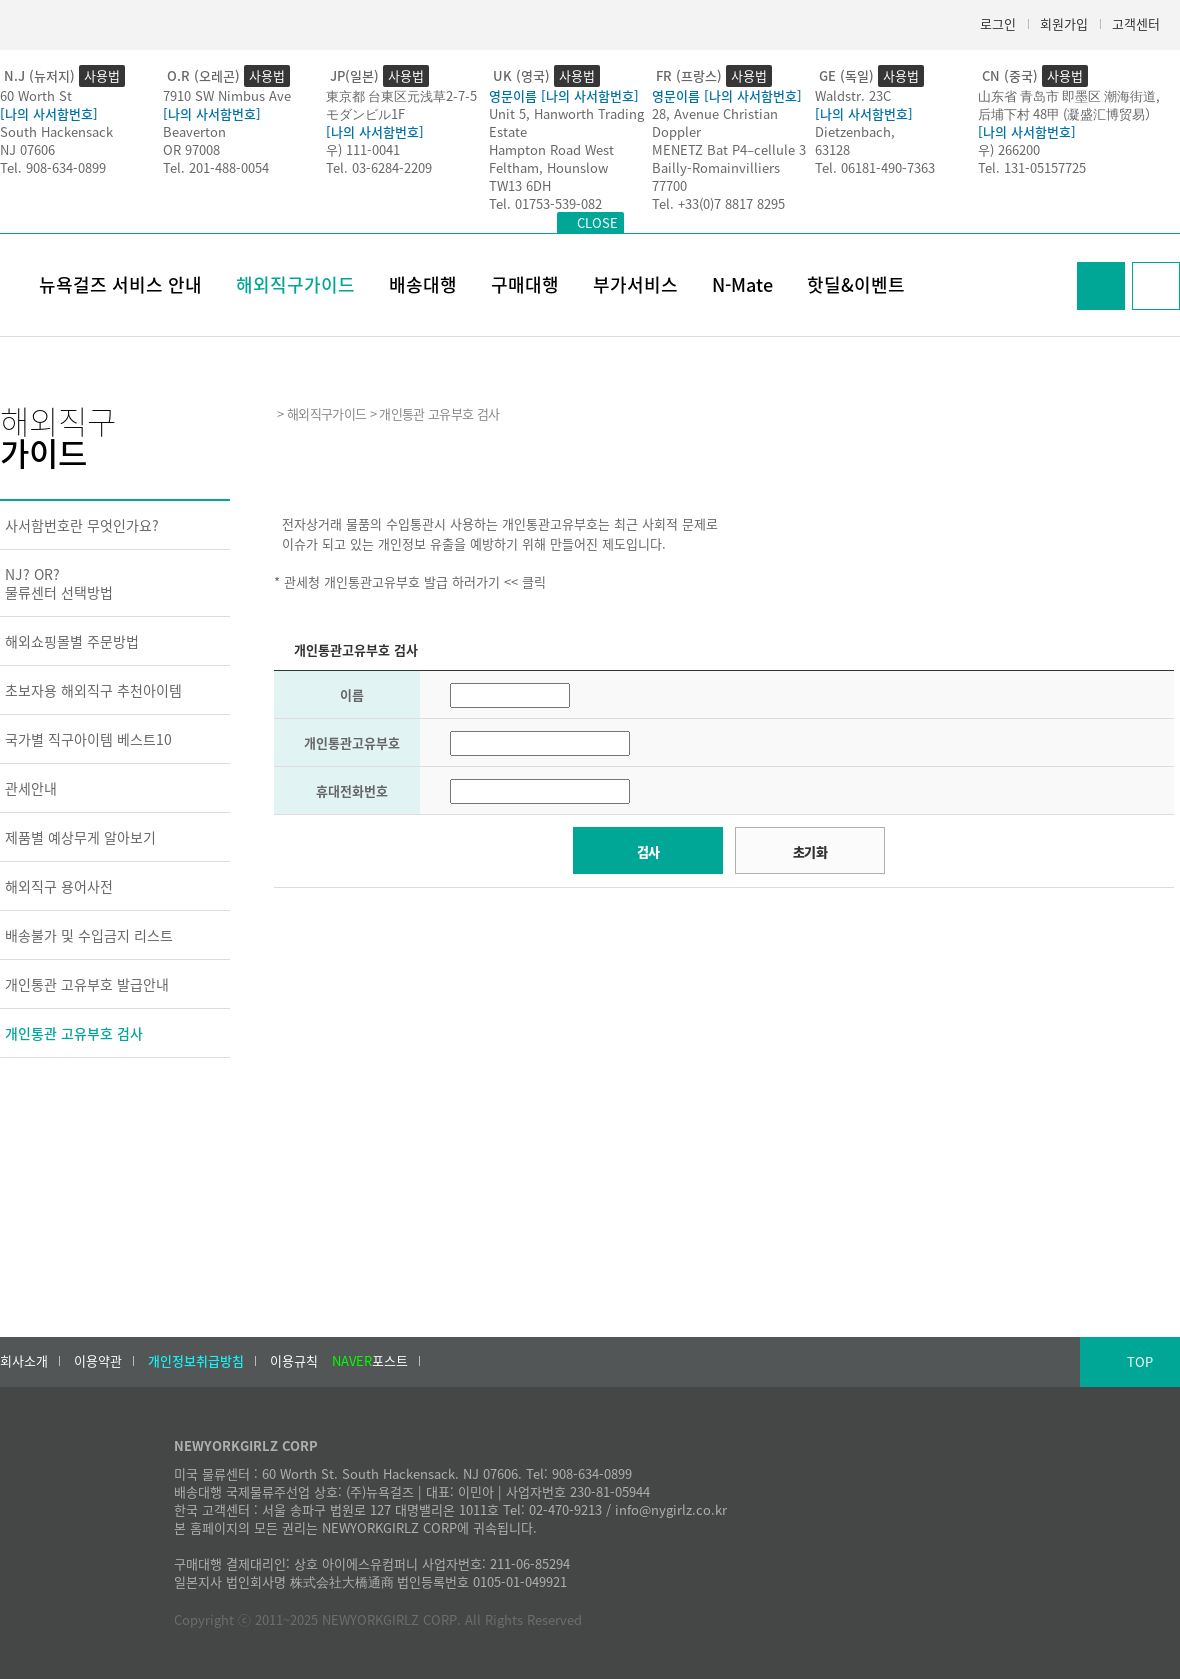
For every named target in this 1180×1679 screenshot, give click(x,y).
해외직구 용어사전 (59, 886)
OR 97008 (191, 149)
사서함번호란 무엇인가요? (82, 525)
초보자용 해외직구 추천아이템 (93, 690)
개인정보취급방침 (196, 1361)
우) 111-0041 (363, 149)
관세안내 (31, 788)
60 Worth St (36, 95)
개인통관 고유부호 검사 (74, 1033)
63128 (832, 149)
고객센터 (1136, 23)
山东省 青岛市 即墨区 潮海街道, (1069, 95)
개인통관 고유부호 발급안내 (87, 984)
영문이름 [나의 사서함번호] (564, 95)
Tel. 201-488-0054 (216, 167)
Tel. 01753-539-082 (545, 203)
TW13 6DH (520, 185)
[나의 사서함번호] (49, 113)
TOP (1140, 1361)
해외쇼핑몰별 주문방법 (72, 641)
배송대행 (423, 284)
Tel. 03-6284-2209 (379, 167)
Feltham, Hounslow (548, 167)
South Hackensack (56, 131)
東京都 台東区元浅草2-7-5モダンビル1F (401, 104)
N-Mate (742, 284)
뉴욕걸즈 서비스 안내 (120, 284)
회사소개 (24, 1361)
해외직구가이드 (295, 284)
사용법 (102, 75)
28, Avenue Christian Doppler (715, 122)
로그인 (998, 23)
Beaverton (194, 131)
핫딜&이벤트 (856, 284)
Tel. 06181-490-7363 (875, 167)
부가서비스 (635, 284)
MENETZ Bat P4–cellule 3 (729, 149)
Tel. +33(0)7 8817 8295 (718, 203)
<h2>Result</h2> (724, 1053)
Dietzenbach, (855, 131)
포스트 (370, 1361)
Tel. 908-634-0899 (53, 167)
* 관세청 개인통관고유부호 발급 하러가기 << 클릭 (410, 581)
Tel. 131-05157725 (1032, 167)
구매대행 (525, 284)
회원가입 (1064, 23)
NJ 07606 (27, 149)
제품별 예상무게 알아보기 (80, 837)
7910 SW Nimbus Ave (227, 95)
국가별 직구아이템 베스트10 (88, 739)
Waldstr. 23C (853, 95)
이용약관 (98, 1361)
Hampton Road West (551, 149)
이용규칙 (294, 1361)
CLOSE (597, 222)
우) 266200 (1009, 149)
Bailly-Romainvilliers (716, 167)
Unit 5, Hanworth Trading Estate (566, 122)
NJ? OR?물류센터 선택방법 (59, 583)
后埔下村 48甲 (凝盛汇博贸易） (1068, 113)
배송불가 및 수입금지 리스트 (89, 935)
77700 (669, 185)
